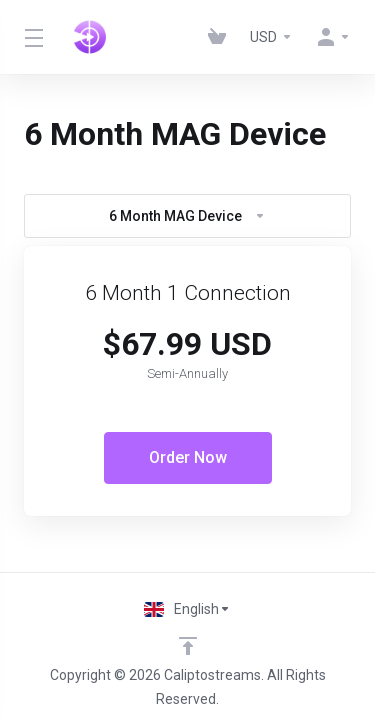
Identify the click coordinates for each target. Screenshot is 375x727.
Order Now (188, 457)
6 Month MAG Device (187, 216)
